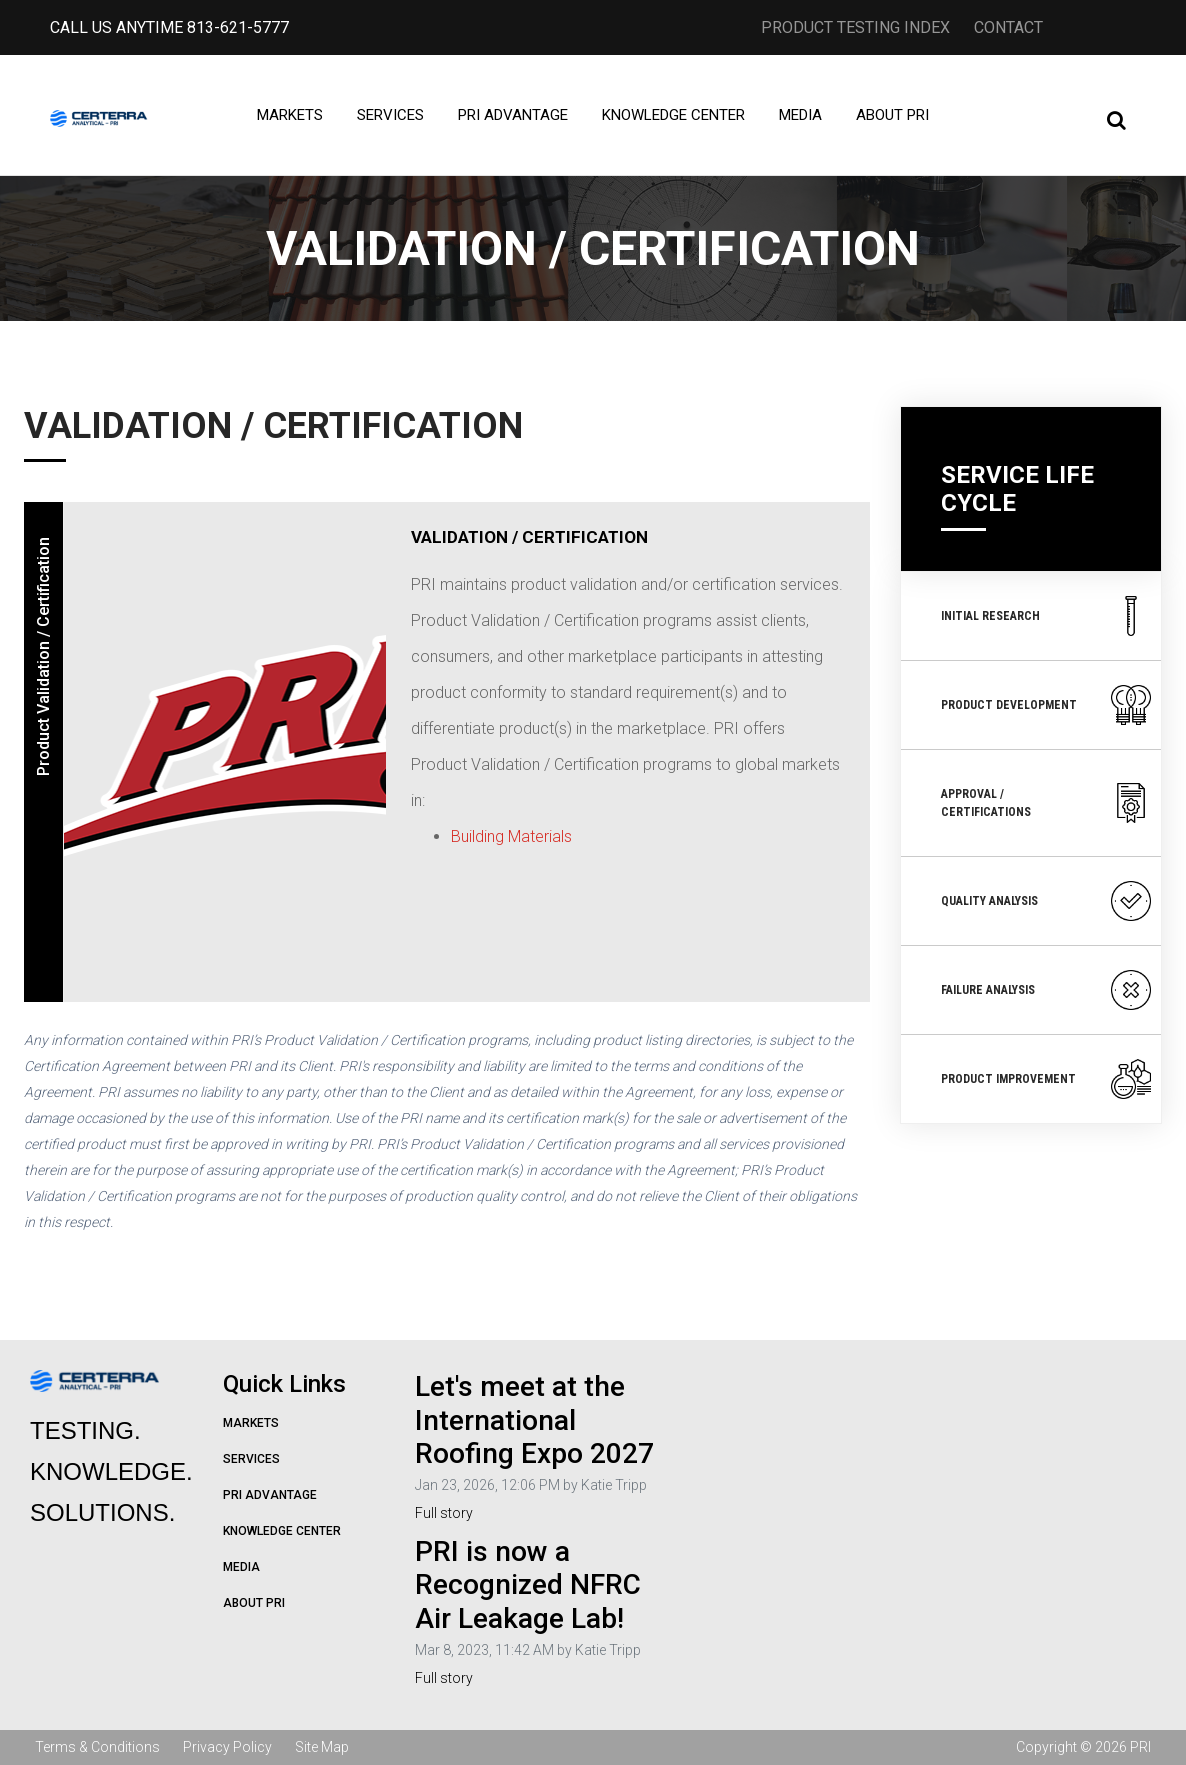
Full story (444, 1513)
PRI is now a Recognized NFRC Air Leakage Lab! (528, 1585)
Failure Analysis (1046, 990)
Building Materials (513, 836)
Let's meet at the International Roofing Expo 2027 (534, 1420)
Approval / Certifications (1046, 803)
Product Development (1046, 705)
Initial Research (1046, 616)
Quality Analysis (1046, 901)
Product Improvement (1046, 1079)
